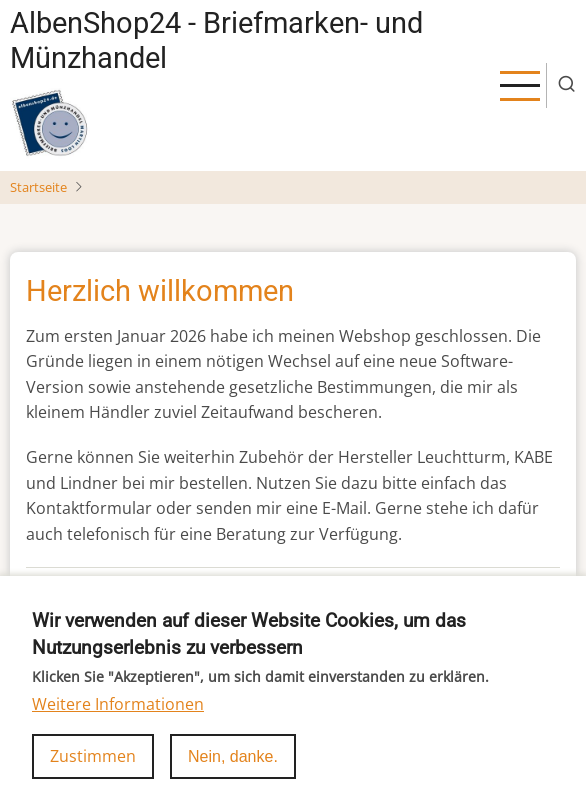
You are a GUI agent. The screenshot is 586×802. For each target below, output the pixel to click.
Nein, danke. (233, 771)
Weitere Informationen (118, 719)
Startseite (38, 187)
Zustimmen (93, 771)
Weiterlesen (71, 588)
